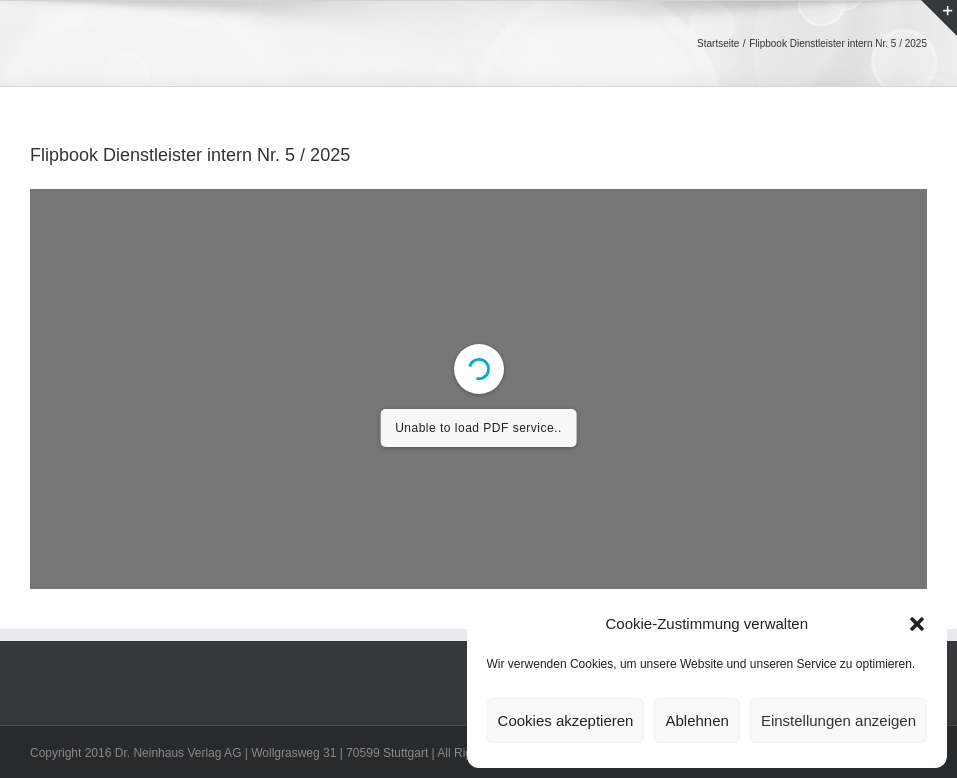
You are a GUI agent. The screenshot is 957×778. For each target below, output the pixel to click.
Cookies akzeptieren (566, 720)
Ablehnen (696, 720)
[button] (917, 624)
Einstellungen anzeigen (838, 720)
